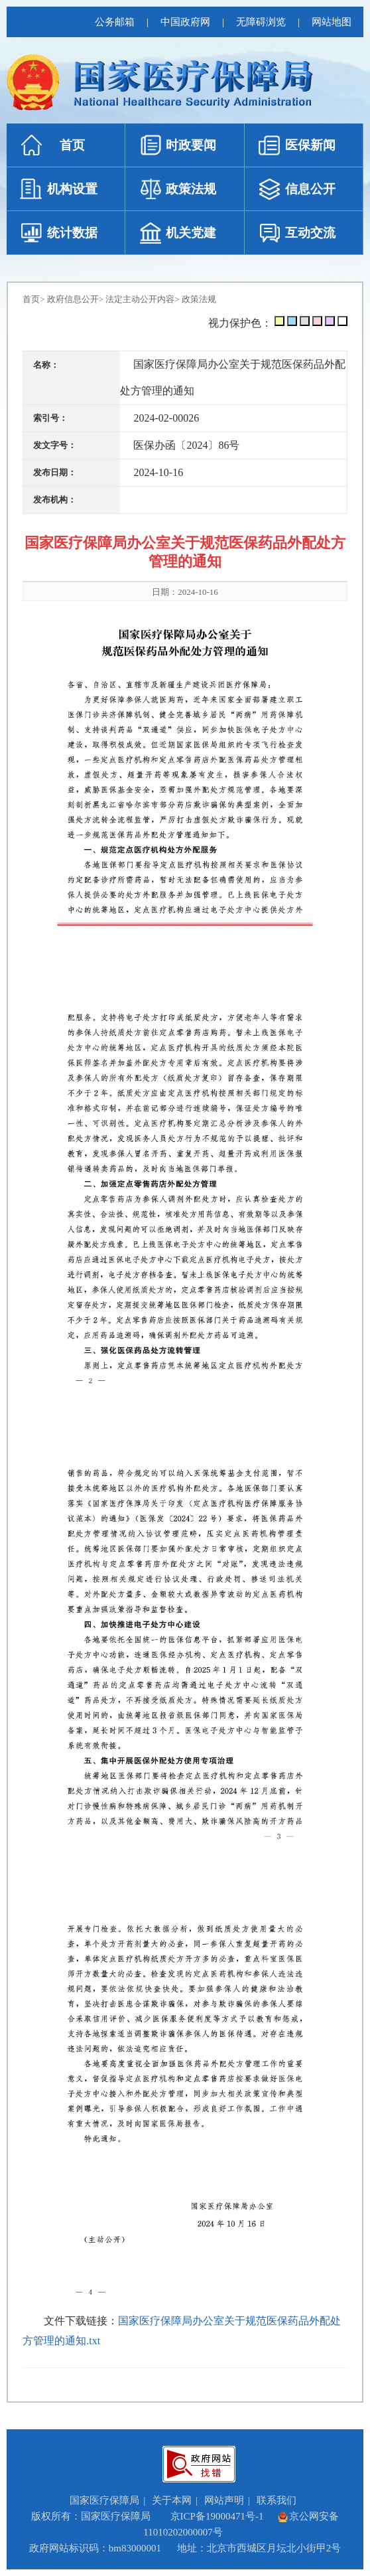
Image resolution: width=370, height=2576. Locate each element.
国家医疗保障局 (104, 2500)
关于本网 (172, 2500)
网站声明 (224, 2500)
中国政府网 (185, 22)
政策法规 (199, 299)
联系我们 (276, 2500)
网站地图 (331, 22)
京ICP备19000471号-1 (217, 2516)
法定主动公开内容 (139, 299)
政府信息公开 (73, 299)
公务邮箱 (115, 22)
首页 (31, 299)
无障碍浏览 (261, 22)
